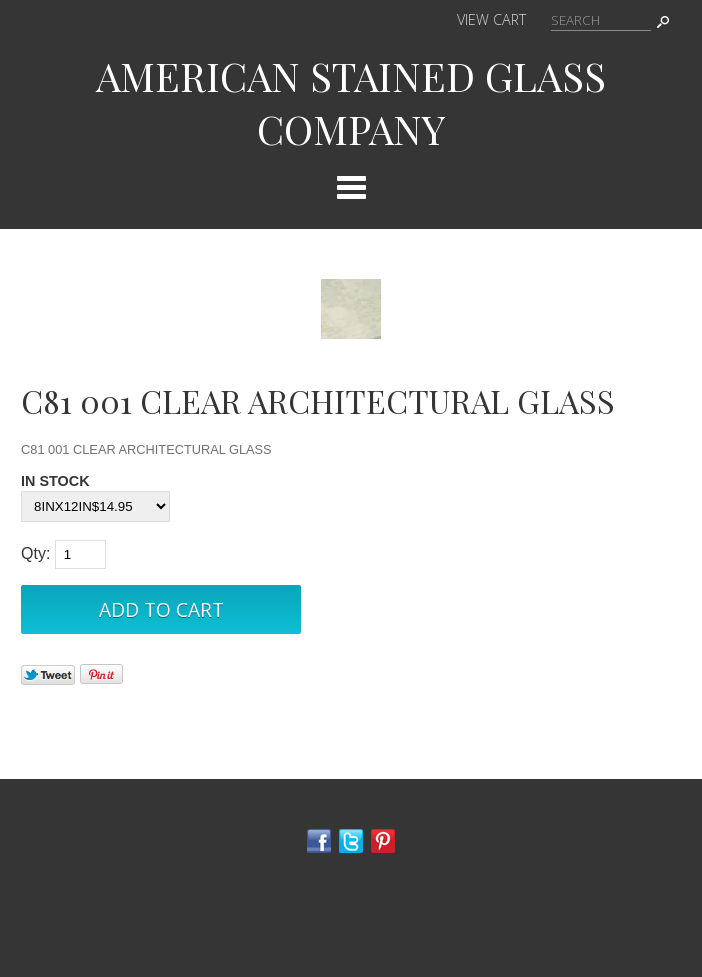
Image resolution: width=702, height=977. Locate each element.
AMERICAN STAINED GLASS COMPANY (351, 102)
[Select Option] (95, 506)
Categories (351, 187)
